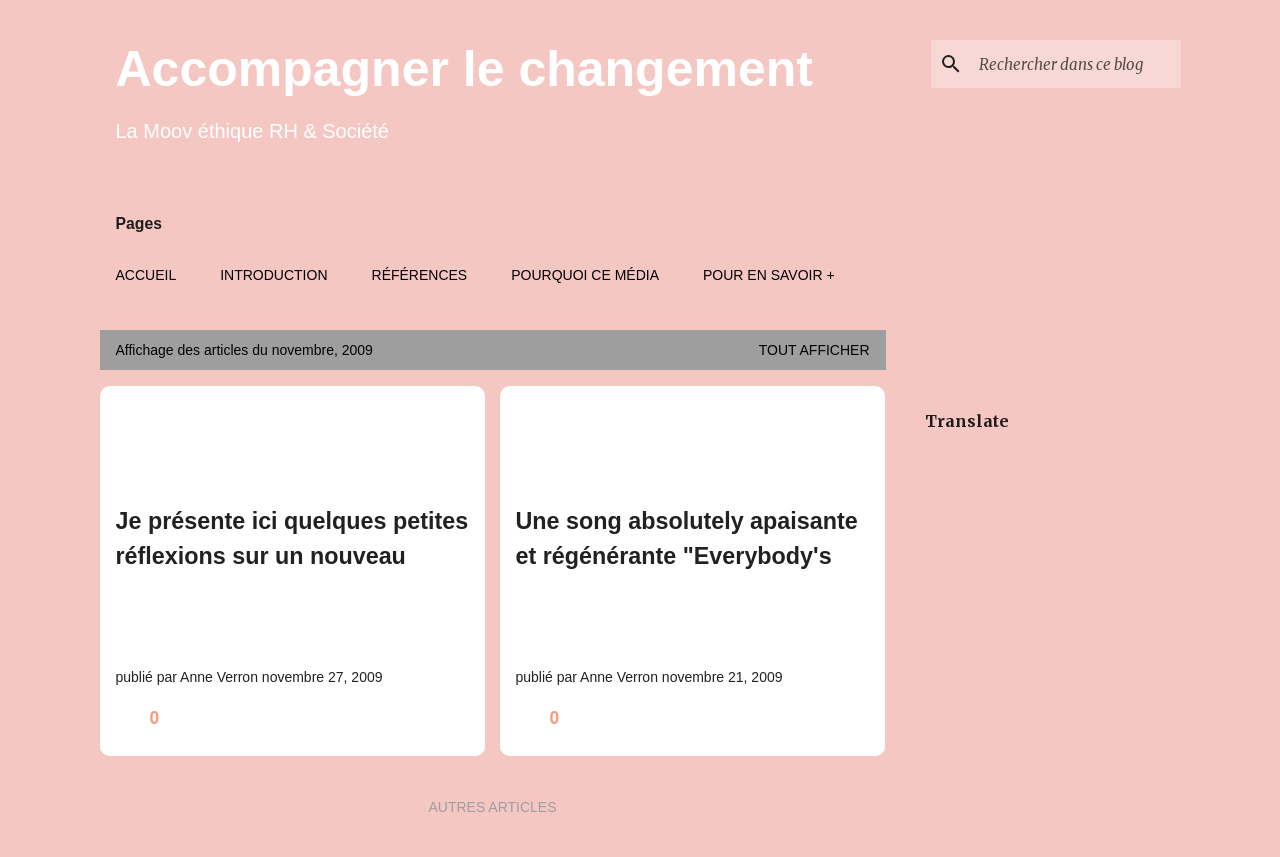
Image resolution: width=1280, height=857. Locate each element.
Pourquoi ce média (585, 275)
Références (420, 275)
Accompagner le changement (464, 69)
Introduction (273, 275)
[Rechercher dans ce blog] (1076, 64)
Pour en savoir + (769, 275)
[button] (457, 718)
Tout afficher (814, 350)
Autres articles (492, 807)
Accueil (146, 275)
